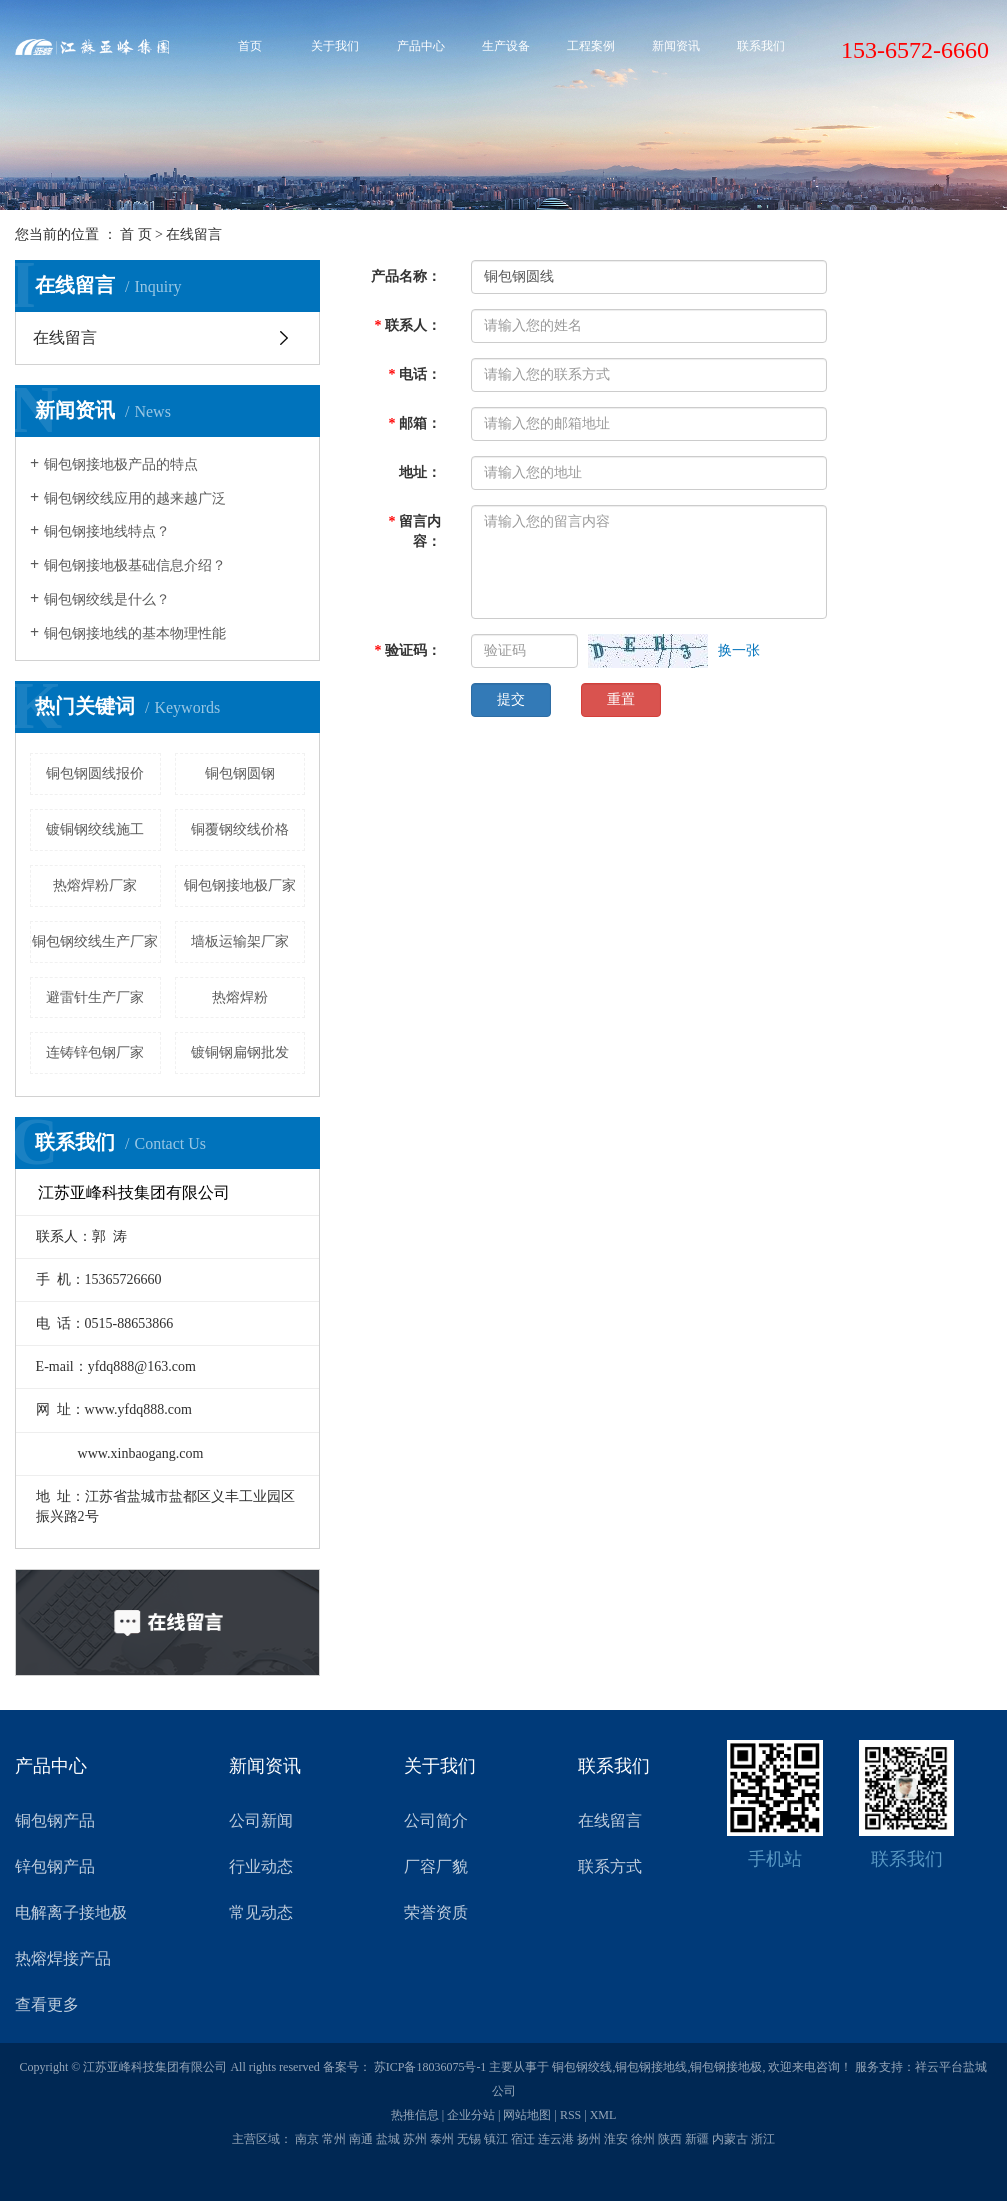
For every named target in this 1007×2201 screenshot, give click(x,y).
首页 (250, 46)
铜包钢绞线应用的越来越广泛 (135, 498)
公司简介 (436, 1820)
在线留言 (65, 337)
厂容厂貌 (436, 1866)
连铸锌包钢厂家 (95, 1052)
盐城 (388, 2139)
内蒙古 (730, 2139)
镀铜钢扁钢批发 (240, 1052)
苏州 (415, 2139)
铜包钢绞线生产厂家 (95, 941)
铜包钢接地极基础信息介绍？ (135, 565)
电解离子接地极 (71, 1912)
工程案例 (591, 46)
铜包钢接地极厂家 (240, 885)
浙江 (763, 2139)
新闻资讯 (676, 46)
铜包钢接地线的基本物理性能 (135, 633)
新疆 (697, 2139)
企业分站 (471, 2115)
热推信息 (415, 2115)
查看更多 (47, 2004)
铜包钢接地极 (726, 2067)
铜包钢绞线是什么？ (107, 599)
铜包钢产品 (55, 1820)
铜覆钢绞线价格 (240, 829)
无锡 (469, 2139)
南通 (361, 2139)
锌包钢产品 (55, 1866)
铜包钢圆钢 (240, 773)
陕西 (670, 2139)
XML (603, 2115)
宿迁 (523, 2139)
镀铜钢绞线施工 (95, 829)
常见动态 (261, 1912)
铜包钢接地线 (651, 2067)
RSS (570, 2115)
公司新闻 (261, 1820)
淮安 (616, 2139)
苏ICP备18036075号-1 (430, 2067)
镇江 (496, 2139)
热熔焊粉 (240, 997)
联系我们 (761, 46)
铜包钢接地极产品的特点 (121, 464)
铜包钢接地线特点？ (107, 531)
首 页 (136, 234)
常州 (334, 2139)
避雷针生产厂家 (95, 997)
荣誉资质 (436, 1912)
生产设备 (506, 46)
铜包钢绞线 (582, 2067)
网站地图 (527, 2115)
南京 (307, 2139)
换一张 (739, 650)
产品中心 (421, 46)
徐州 (643, 2139)
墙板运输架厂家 (240, 941)
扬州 (589, 2139)
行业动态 (261, 1866)
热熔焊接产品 (63, 1958)
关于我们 (335, 46)
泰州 (442, 2139)
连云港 (556, 2139)
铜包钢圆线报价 (95, 773)
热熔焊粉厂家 (95, 885)
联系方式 (610, 1866)
